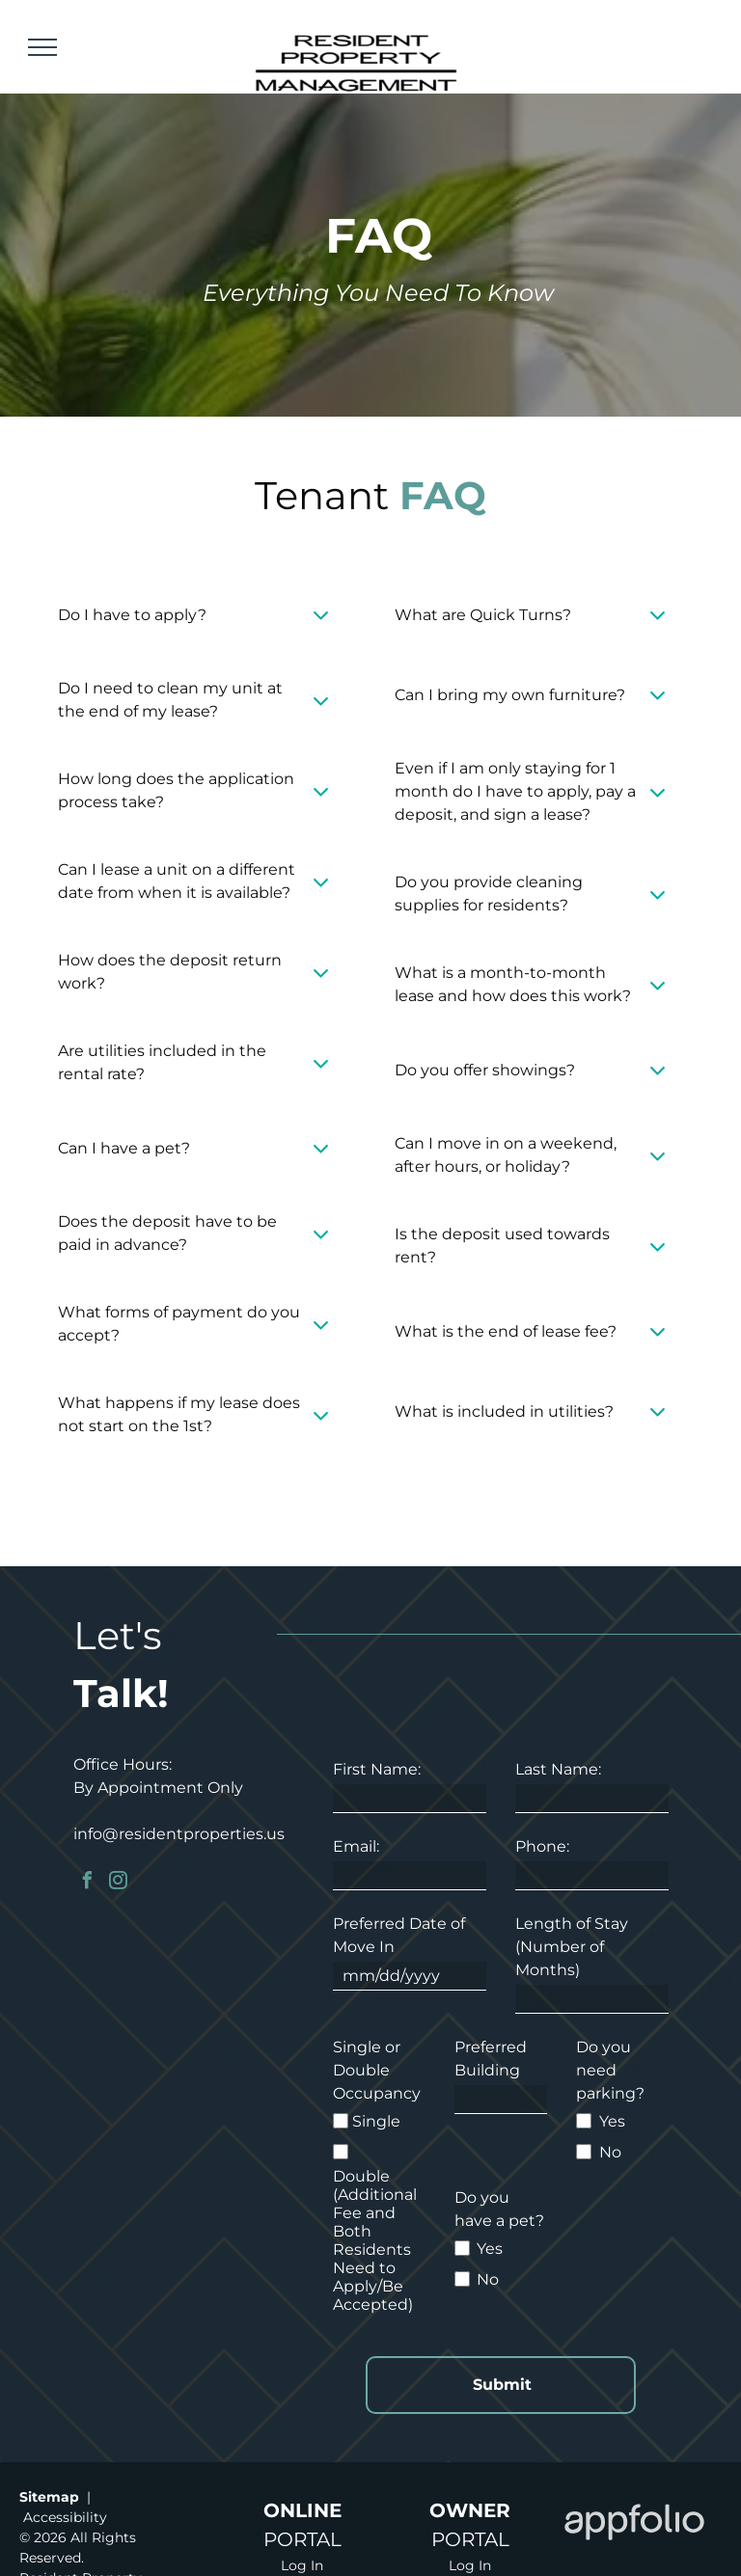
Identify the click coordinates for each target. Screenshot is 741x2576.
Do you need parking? (610, 2070)
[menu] (42, 47)
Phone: (542, 1846)
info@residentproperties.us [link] (179, 1834)
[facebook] (86, 1883)
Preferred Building (490, 2058)
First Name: (377, 1769)
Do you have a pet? (499, 2209)
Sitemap (49, 2497)
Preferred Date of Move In (399, 1935)
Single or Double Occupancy (377, 2070)
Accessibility (65, 2517)
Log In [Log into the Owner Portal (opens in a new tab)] (470, 2565)
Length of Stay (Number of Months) (571, 1946)
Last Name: (558, 1769)
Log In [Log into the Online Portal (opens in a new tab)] (302, 2565)
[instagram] (117, 1883)
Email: (356, 1846)
